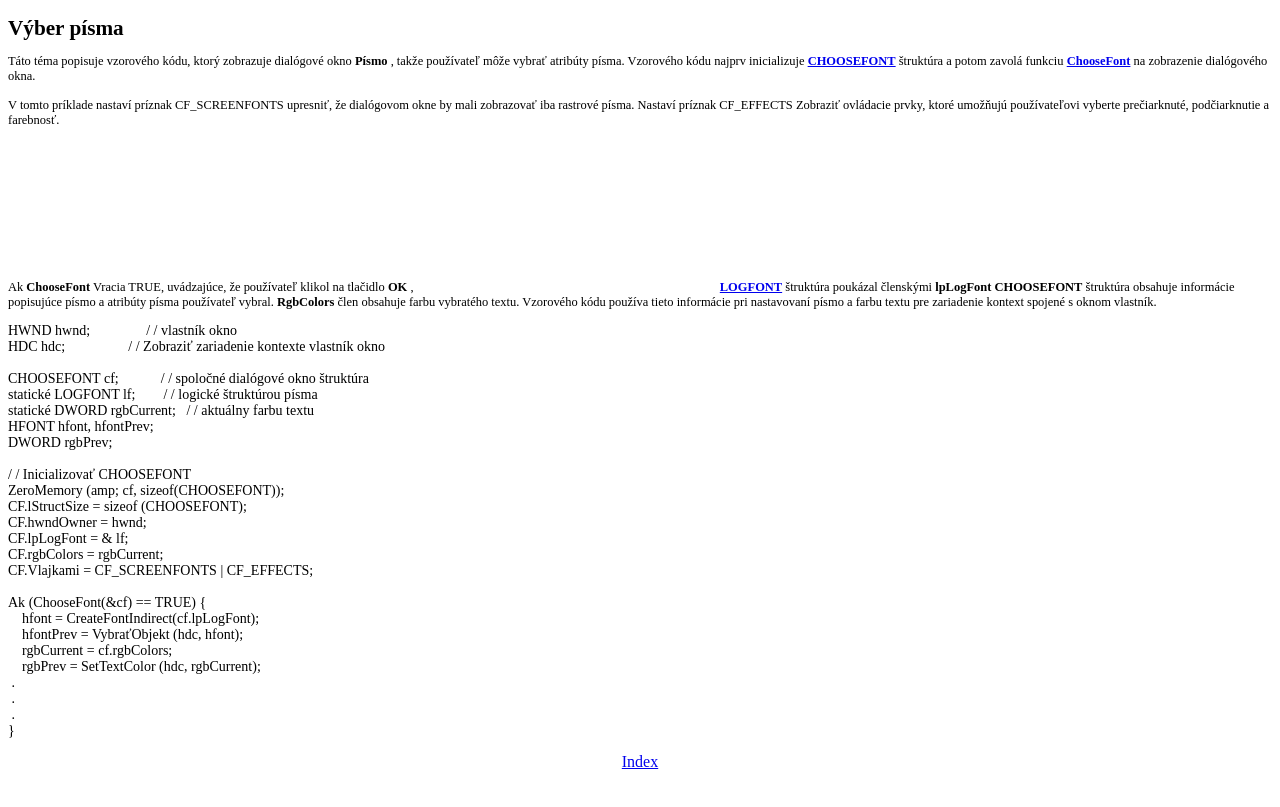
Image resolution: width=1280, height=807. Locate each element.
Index (640, 761)
